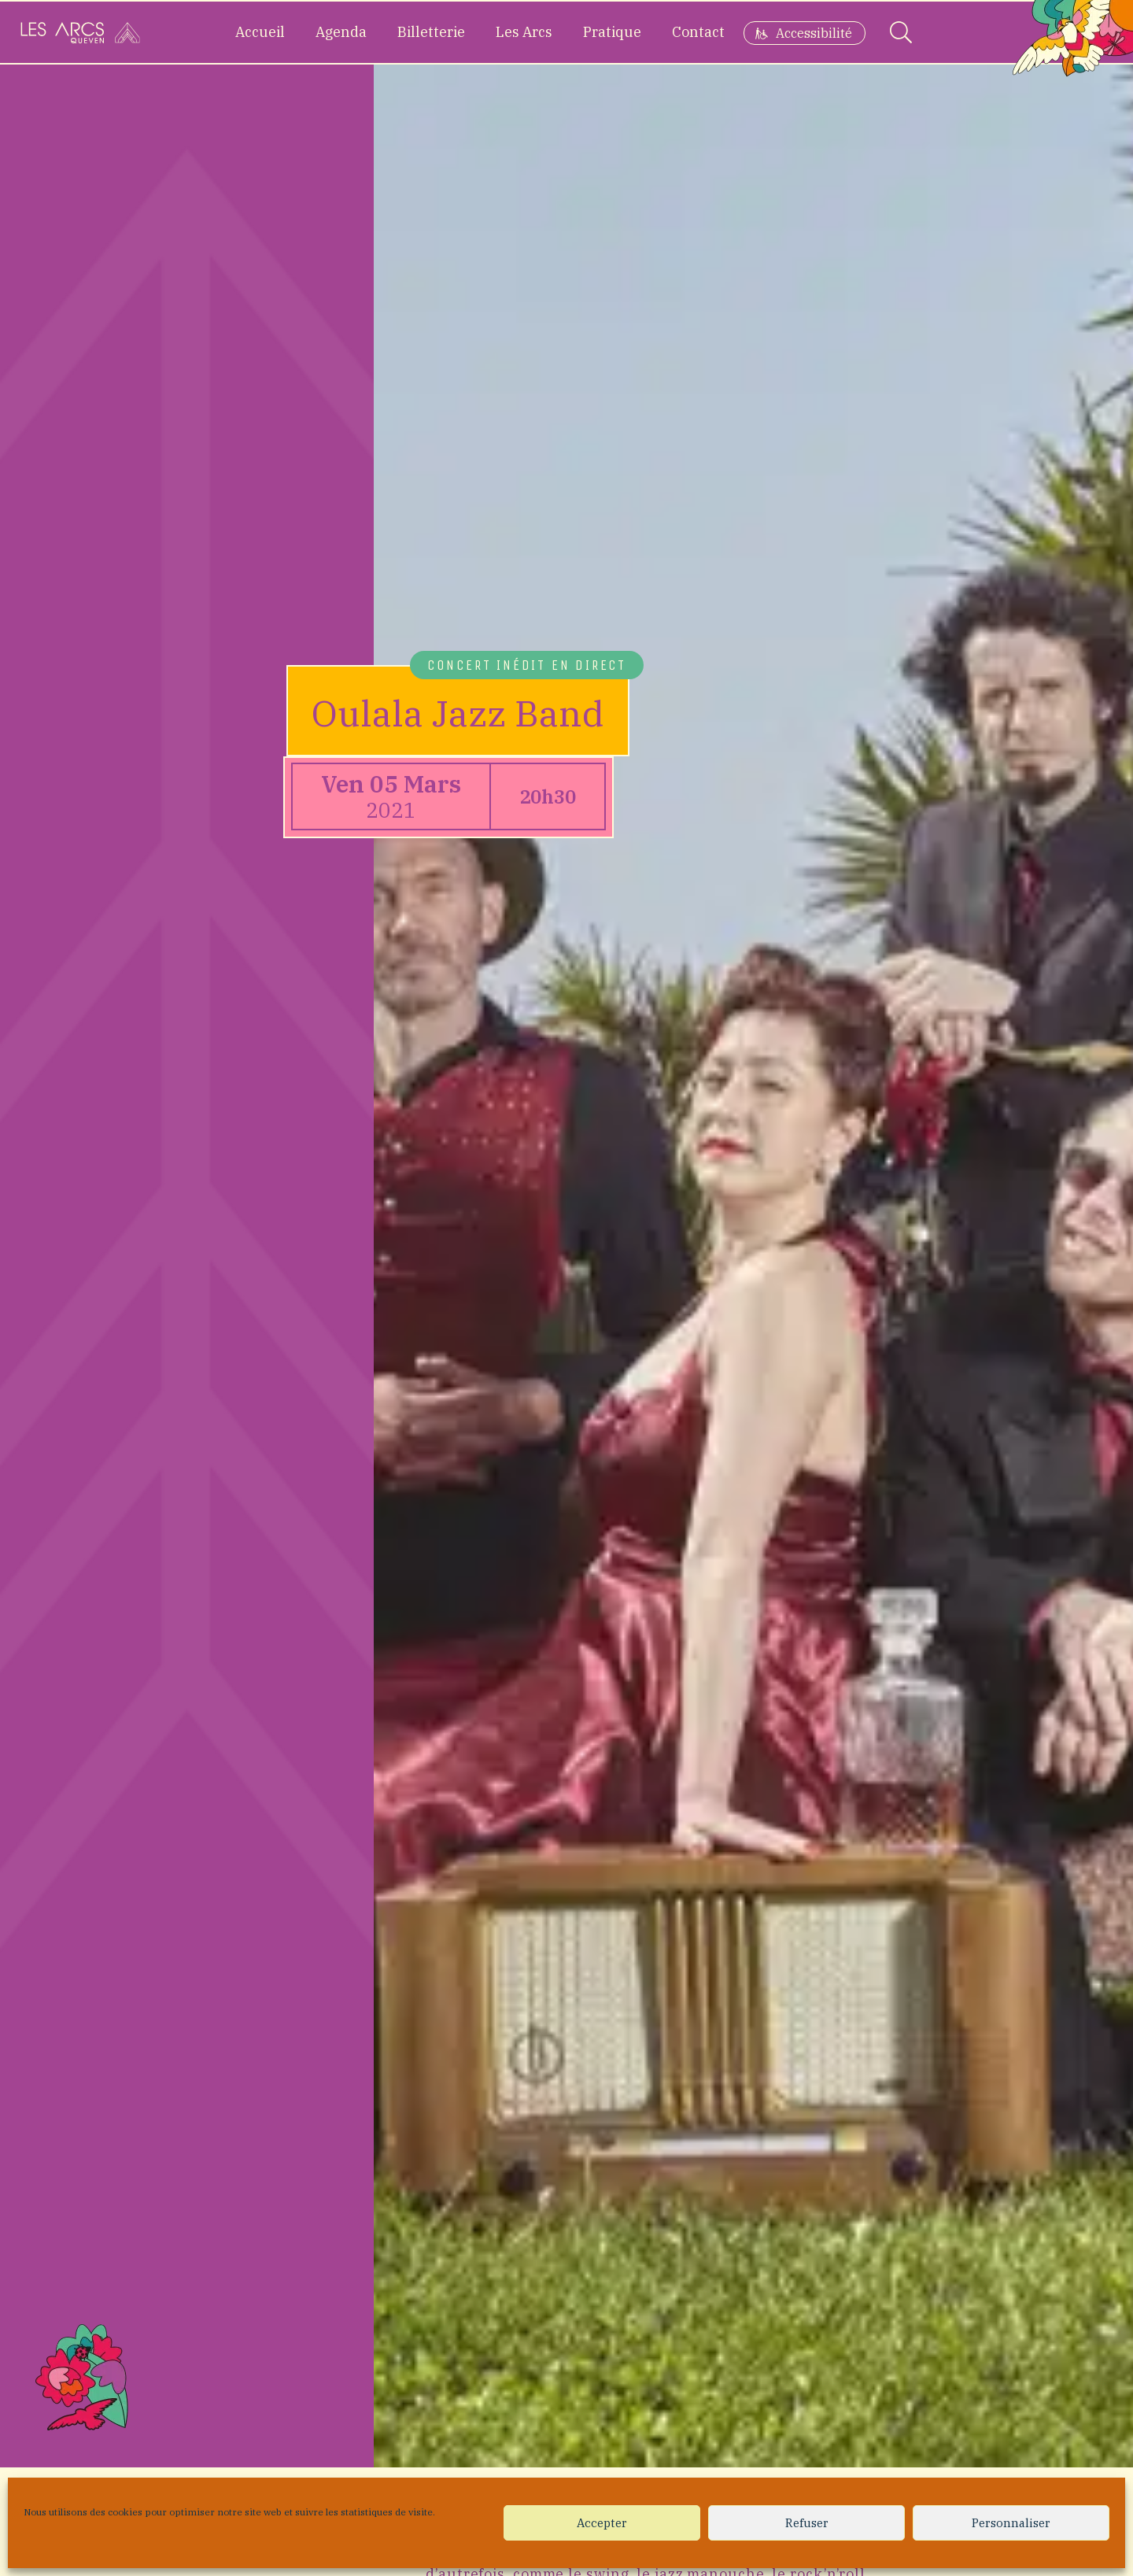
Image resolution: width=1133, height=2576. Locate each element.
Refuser (807, 2522)
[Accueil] (80, 32)
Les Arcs (524, 32)
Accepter (602, 2522)
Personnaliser (1011, 2522)
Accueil (260, 32)
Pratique (612, 32)
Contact (698, 32)
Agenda (341, 32)
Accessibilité (814, 33)
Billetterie (431, 32)
